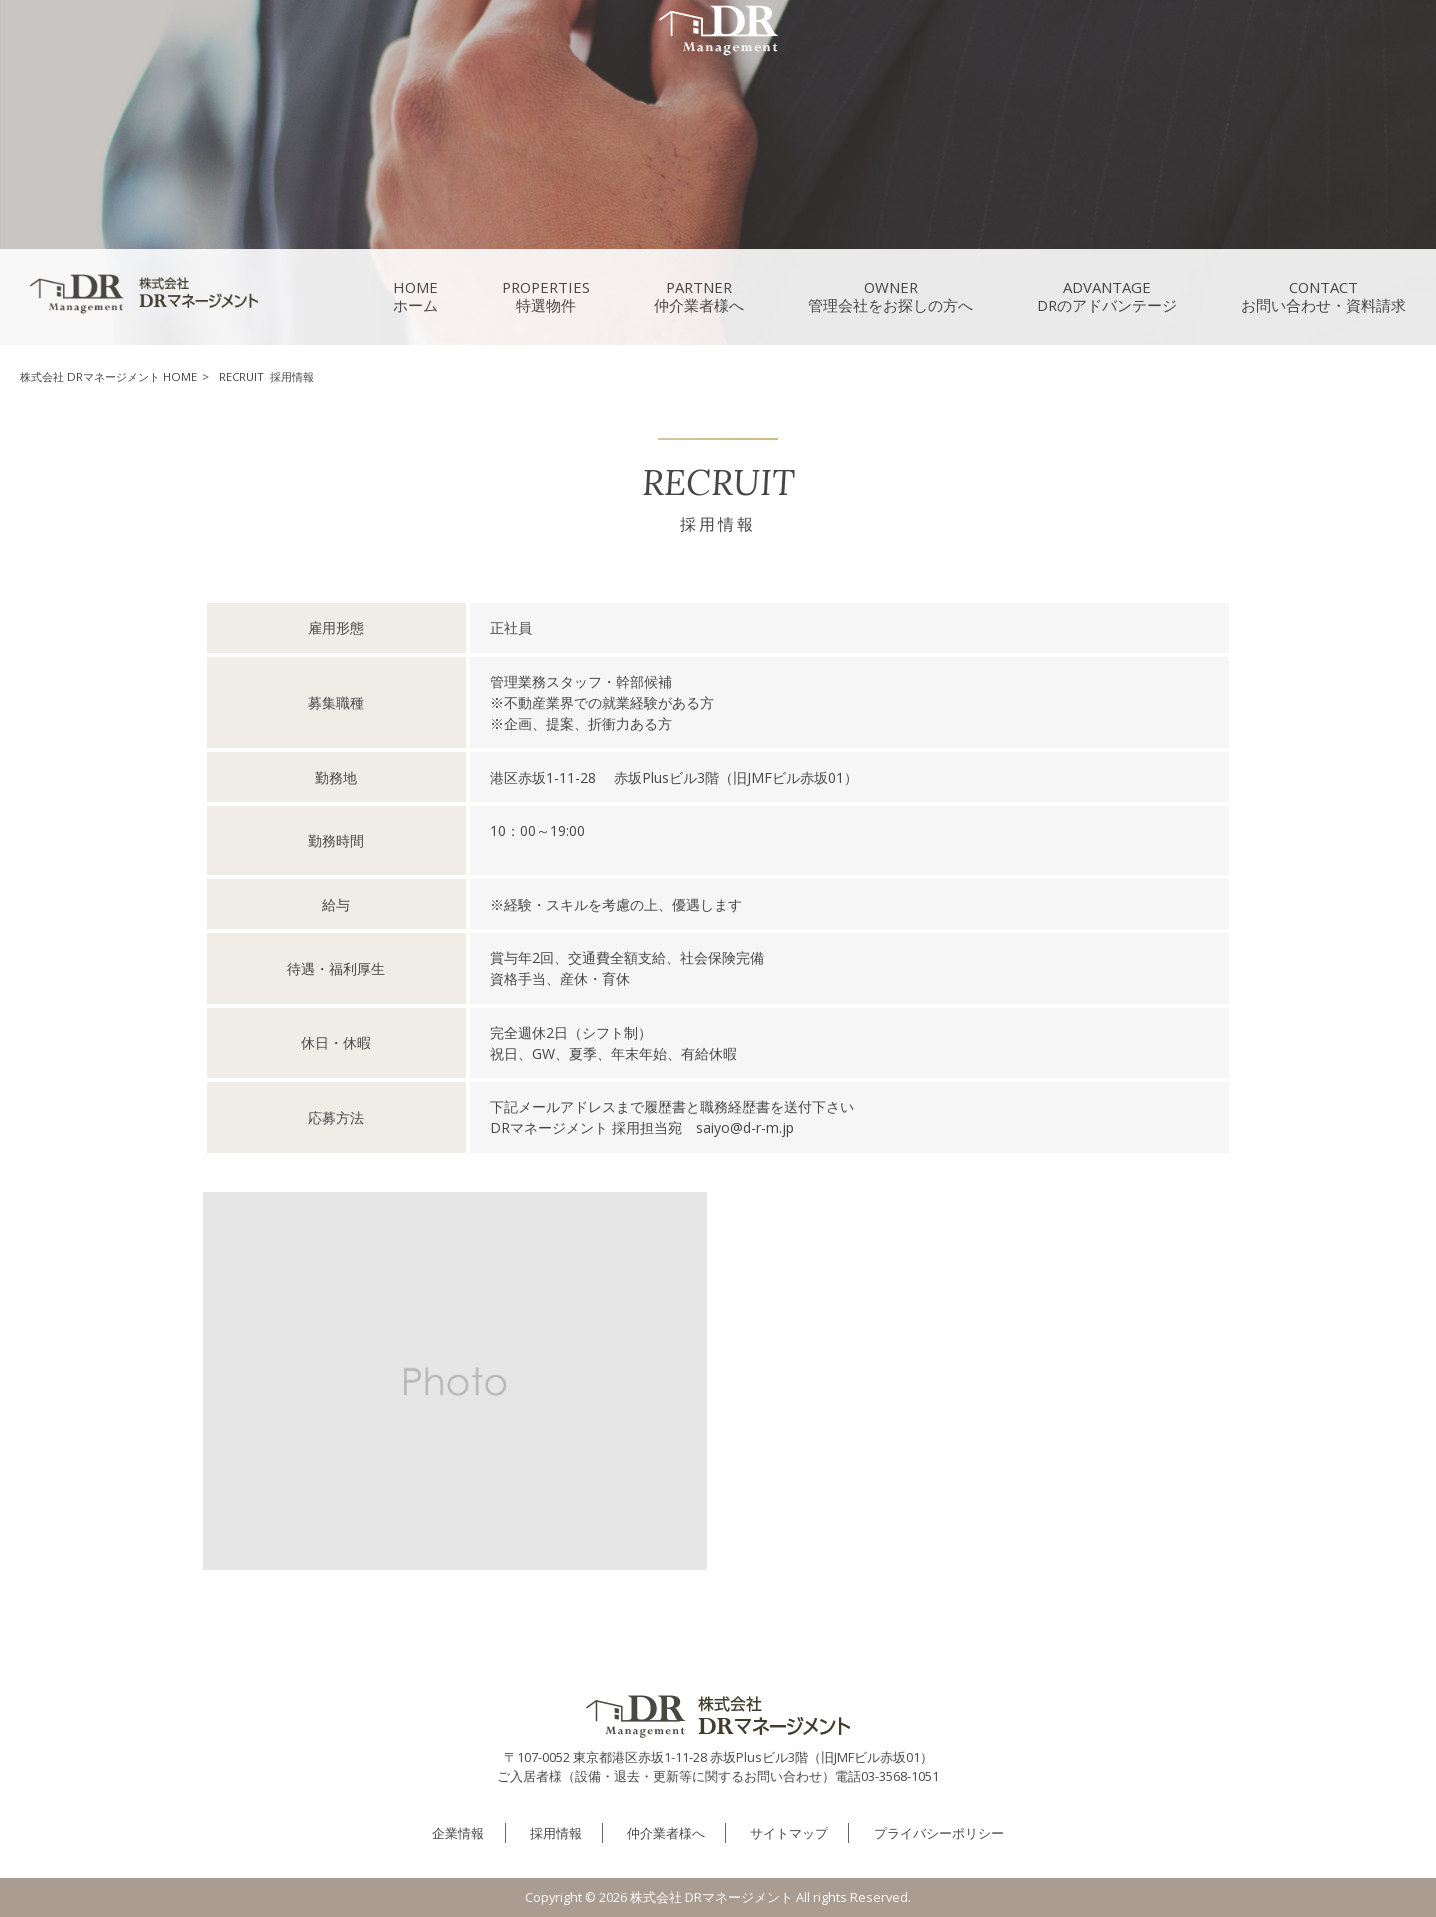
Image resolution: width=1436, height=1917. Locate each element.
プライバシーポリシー (939, 1833)
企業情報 (458, 1833)
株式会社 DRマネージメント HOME (108, 376)
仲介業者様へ (666, 1833)
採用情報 (556, 1833)
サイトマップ (789, 1833)
